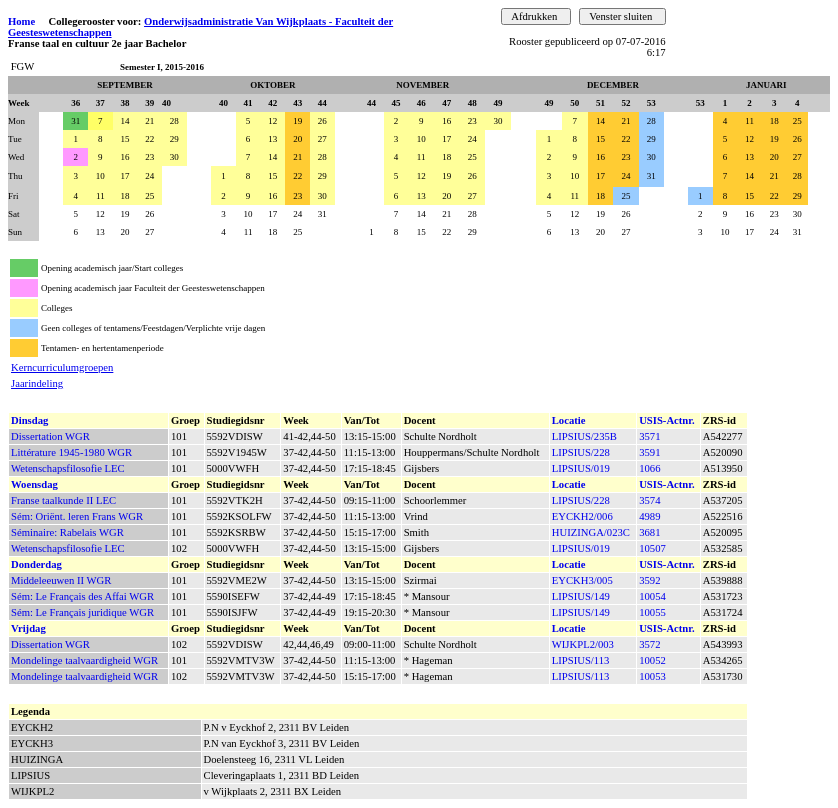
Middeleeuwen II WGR (61, 580)
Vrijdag (28, 628)
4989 (649, 516)
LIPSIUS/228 (581, 452)
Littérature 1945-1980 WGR (71, 452)
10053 (652, 676)
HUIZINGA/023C (591, 532)
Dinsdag (29, 420)
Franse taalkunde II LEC (63, 500)
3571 (649, 436)
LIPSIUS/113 (581, 660)
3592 (649, 580)
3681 (649, 532)
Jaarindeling (37, 383)
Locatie (569, 420)
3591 (649, 452)
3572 (649, 644)
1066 (649, 468)
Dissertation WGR (50, 436)
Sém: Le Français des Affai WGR (82, 596)
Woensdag (34, 484)
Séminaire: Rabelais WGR (67, 532)
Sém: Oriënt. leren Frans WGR (77, 516)
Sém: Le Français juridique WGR (82, 612)
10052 (652, 660)
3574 (649, 500)
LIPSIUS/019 (581, 468)
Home (21, 21)
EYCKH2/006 (582, 516)
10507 (652, 548)
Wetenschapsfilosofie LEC (68, 468)
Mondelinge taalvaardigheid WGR (84, 660)
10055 (652, 612)
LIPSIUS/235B (584, 436)
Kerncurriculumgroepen (62, 367)
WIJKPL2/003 (583, 644)
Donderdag (36, 564)
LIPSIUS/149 (581, 596)
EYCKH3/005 (582, 580)
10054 (652, 596)
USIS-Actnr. (667, 420)
